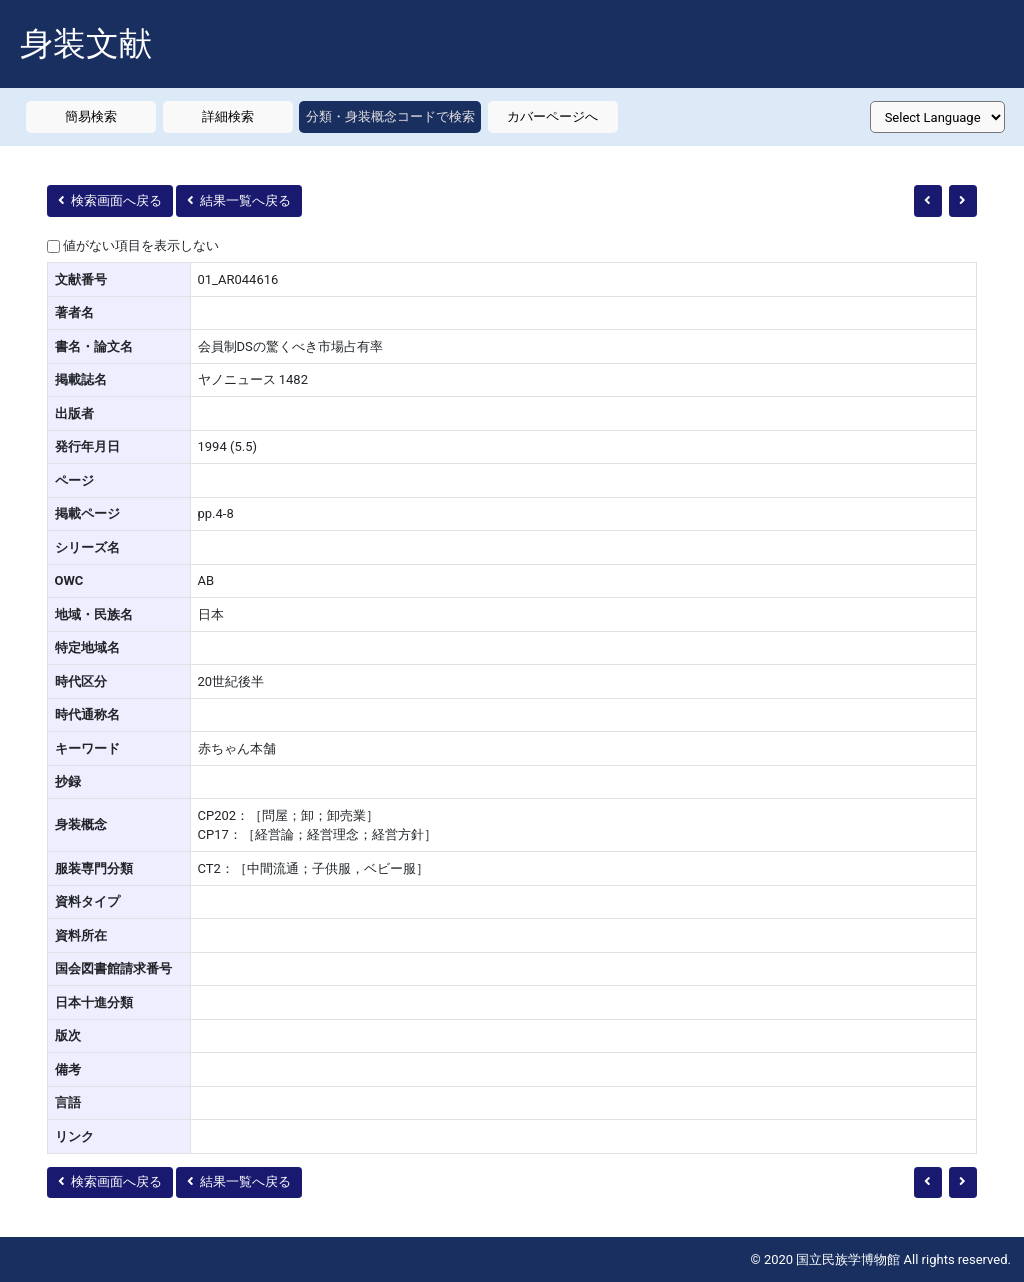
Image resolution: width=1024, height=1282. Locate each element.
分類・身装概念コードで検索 (390, 116)
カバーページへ (552, 116)
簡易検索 (91, 116)
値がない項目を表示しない (141, 245)
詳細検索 (228, 116)
